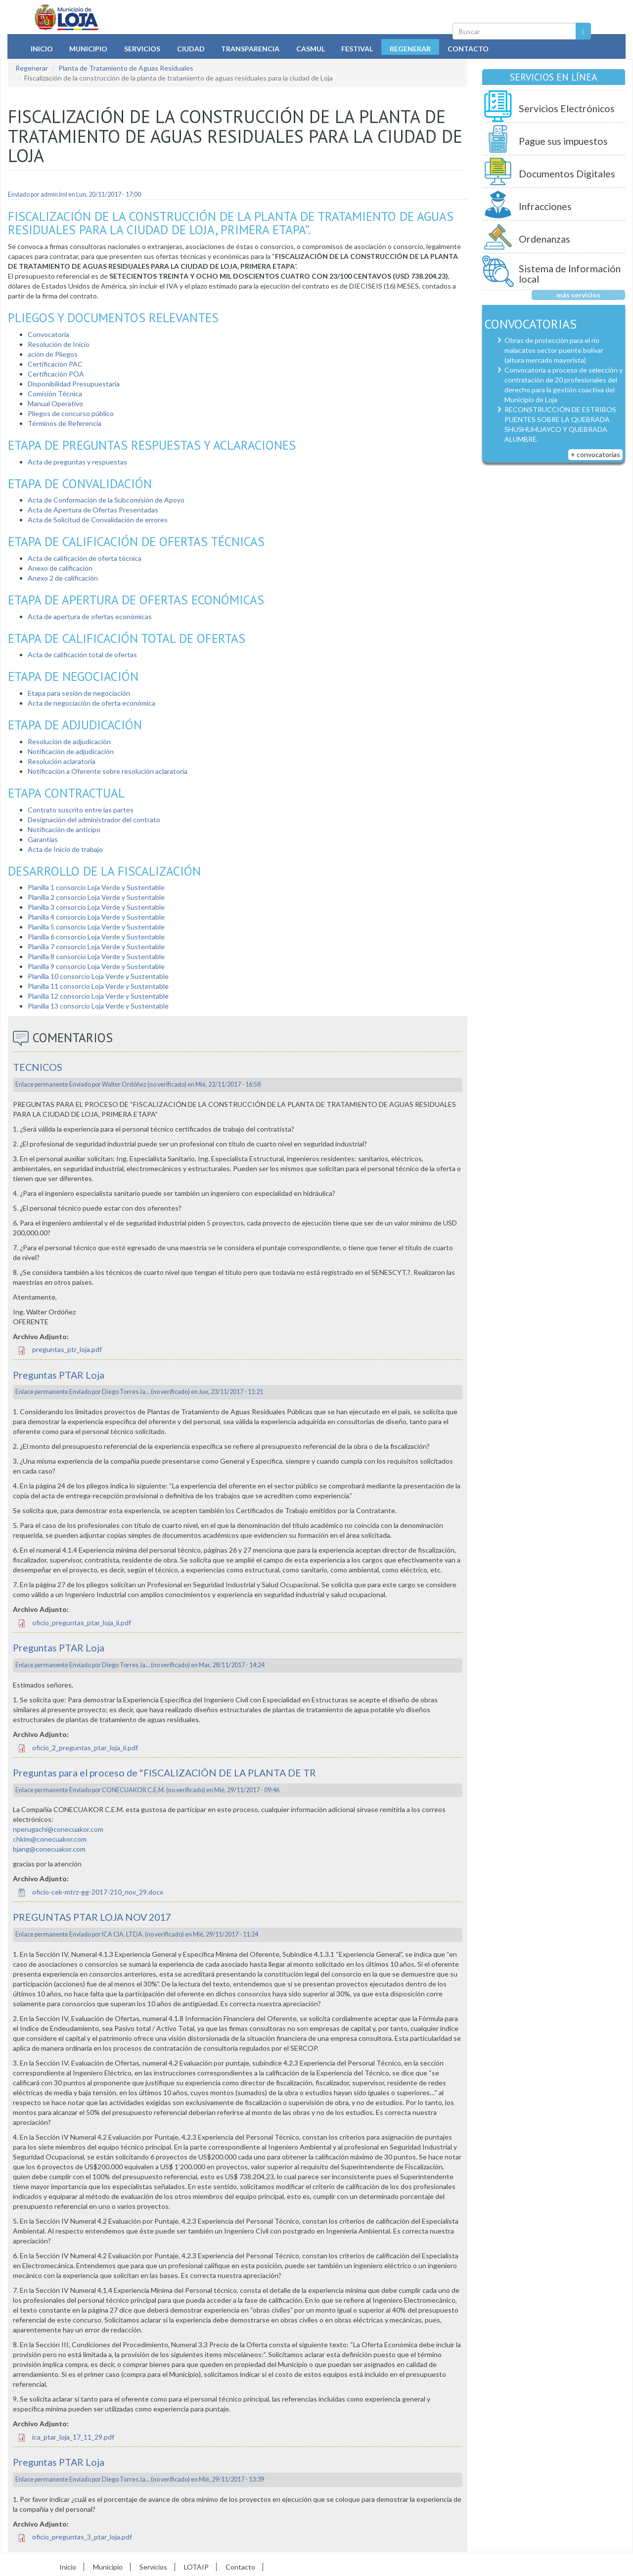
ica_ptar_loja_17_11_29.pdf (73, 2437)
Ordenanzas (544, 239)
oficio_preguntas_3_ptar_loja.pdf (82, 2537)
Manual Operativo (55, 403)
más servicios (578, 295)
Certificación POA (56, 374)
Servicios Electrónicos (567, 108)
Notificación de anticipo (64, 829)
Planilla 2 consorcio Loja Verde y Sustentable (96, 897)
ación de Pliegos (53, 354)
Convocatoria (48, 334)
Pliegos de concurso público (71, 413)
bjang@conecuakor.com (49, 1849)
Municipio (88, 48)
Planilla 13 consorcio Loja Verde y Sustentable (98, 1006)
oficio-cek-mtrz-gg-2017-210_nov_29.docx (97, 1892)
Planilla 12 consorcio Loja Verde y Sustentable (98, 996)
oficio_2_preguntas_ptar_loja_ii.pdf (85, 1747)
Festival (357, 48)
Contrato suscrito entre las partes (81, 809)
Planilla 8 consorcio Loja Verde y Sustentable (96, 956)
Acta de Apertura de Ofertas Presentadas (93, 510)
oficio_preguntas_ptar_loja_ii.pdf (81, 1622)
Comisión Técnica (55, 393)
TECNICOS (37, 1067)
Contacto (468, 48)
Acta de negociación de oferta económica (91, 703)
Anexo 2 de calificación (63, 578)
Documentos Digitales (567, 173)
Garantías (43, 839)
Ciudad (191, 48)
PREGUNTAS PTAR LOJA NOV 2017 (92, 1917)
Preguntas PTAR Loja (58, 1375)
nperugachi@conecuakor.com (58, 1829)
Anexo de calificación (60, 568)
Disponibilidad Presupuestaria (74, 384)
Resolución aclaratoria (61, 761)
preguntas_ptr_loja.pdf (67, 1349)
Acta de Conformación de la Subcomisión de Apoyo (106, 500)
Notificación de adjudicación (71, 751)
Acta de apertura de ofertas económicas (90, 616)
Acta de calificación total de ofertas (82, 654)
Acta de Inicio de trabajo (65, 849)
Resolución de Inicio (59, 344)
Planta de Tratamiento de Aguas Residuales (125, 68)
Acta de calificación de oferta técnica (84, 558)
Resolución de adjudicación (69, 741)
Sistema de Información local (570, 274)
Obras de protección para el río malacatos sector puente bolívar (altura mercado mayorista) (553, 350)
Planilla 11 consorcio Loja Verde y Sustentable (98, 986)
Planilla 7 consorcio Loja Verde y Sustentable (96, 946)
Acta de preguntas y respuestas (77, 462)
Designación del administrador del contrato (94, 819)
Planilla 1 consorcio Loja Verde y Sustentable (96, 887)
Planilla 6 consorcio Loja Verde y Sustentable (96, 936)
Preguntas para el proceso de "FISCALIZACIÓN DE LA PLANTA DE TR (164, 1772)
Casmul (310, 48)
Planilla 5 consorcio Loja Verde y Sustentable (96, 927)
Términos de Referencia (64, 423)
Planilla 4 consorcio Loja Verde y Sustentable (96, 917)
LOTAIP (196, 2567)
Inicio (42, 48)
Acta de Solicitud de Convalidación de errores (98, 519)
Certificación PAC (55, 364)
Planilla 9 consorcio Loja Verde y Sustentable (96, 966)
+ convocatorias (595, 454)
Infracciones (545, 206)
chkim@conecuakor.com (50, 1839)
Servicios (142, 48)
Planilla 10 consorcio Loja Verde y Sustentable (98, 976)
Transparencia (250, 48)
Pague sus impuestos (563, 141)
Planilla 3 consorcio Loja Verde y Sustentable (96, 907)
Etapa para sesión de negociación (79, 693)
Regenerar (410, 48)
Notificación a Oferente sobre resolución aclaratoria (107, 771)
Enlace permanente (41, 1084)
